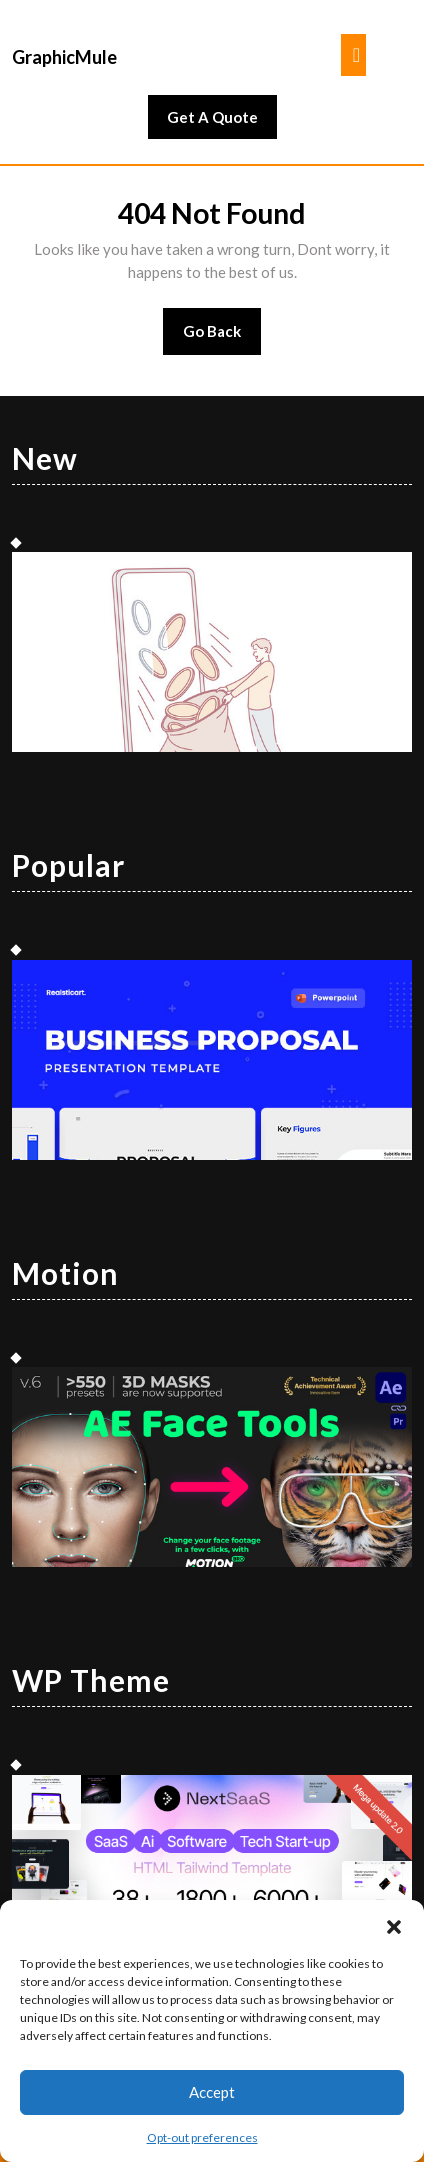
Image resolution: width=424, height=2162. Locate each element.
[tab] (353, 55)
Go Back (222, 337)
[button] (394, 1925)
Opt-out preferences (202, 2137)
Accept (212, 2092)
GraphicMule (64, 57)
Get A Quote (222, 122)
